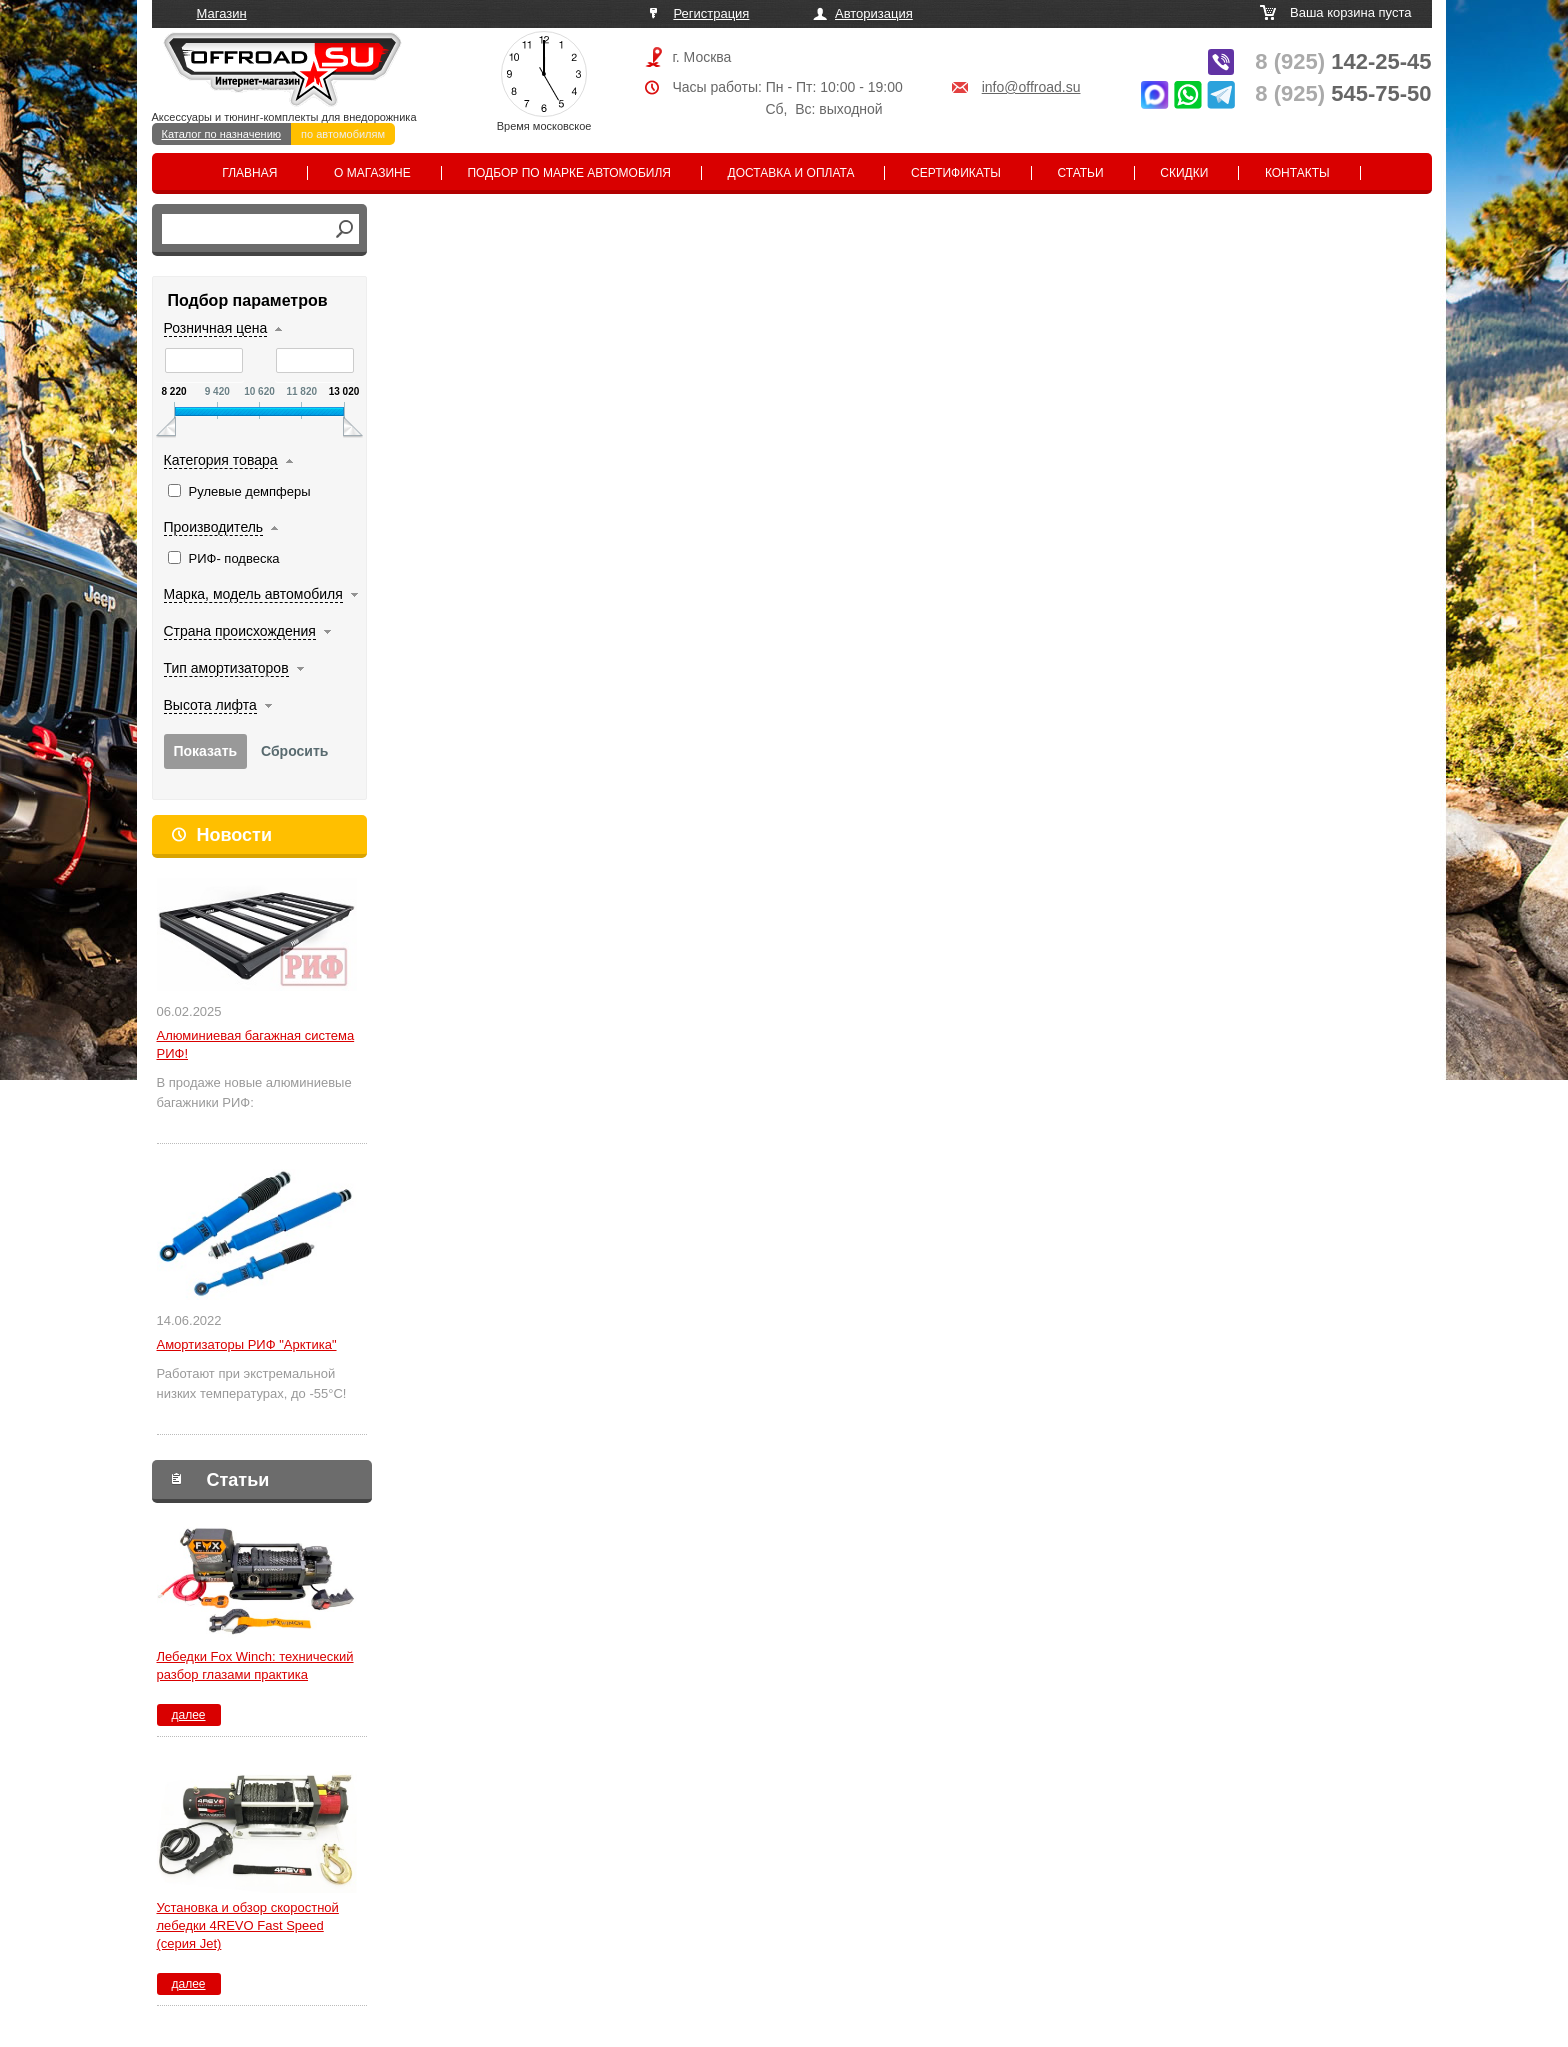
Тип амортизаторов (226, 668)
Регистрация (711, 13)
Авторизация (874, 13)
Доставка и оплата (791, 173)
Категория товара (221, 460)
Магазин (222, 13)
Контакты (1297, 173)
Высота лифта (210, 705)
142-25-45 (1343, 61)
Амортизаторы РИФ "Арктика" (247, 1344)
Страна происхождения (240, 631)
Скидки (1184, 173)
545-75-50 (1343, 93)
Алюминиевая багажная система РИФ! (256, 1044)
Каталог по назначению (222, 134)
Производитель (214, 527)
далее (188, 1715)
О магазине (372, 173)
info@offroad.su (1031, 87)
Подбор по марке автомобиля (569, 173)
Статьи (1081, 173)
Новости (234, 835)
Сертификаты (956, 173)
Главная (249, 173)
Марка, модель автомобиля (253, 594)
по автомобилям (343, 134)
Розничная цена (216, 328)
